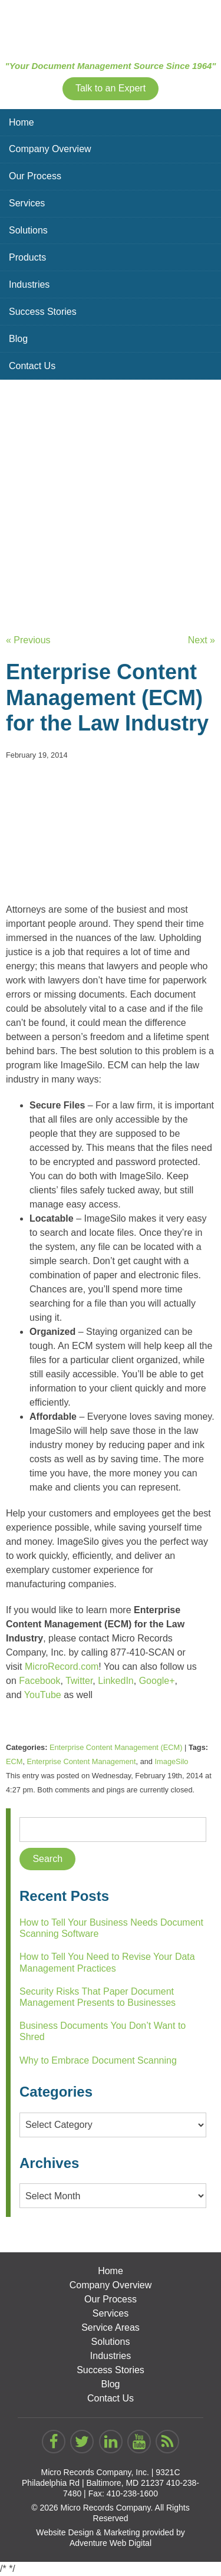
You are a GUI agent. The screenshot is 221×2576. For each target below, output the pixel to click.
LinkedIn (116, 1681)
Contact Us (32, 366)
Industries (29, 284)
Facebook (39, 1681)
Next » (201, 640)
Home (21, 122)
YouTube (42, 1695)
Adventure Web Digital (110, 2543)
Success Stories (43, 312)
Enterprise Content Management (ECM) (116, 1747)
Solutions (28, 230)
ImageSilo (172, 1761)
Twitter (79, 1681)
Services (27, 203)
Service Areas (110, 2327)
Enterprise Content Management (81, 1761)
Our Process (35, 176)
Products (27, 257)
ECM (14, 1761)
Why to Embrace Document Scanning (98, 2060)
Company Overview (50, 149)
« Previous (28, 640)
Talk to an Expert (110, 88)
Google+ (157, 1681)
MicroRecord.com (61, 1667)
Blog (18, 339)
